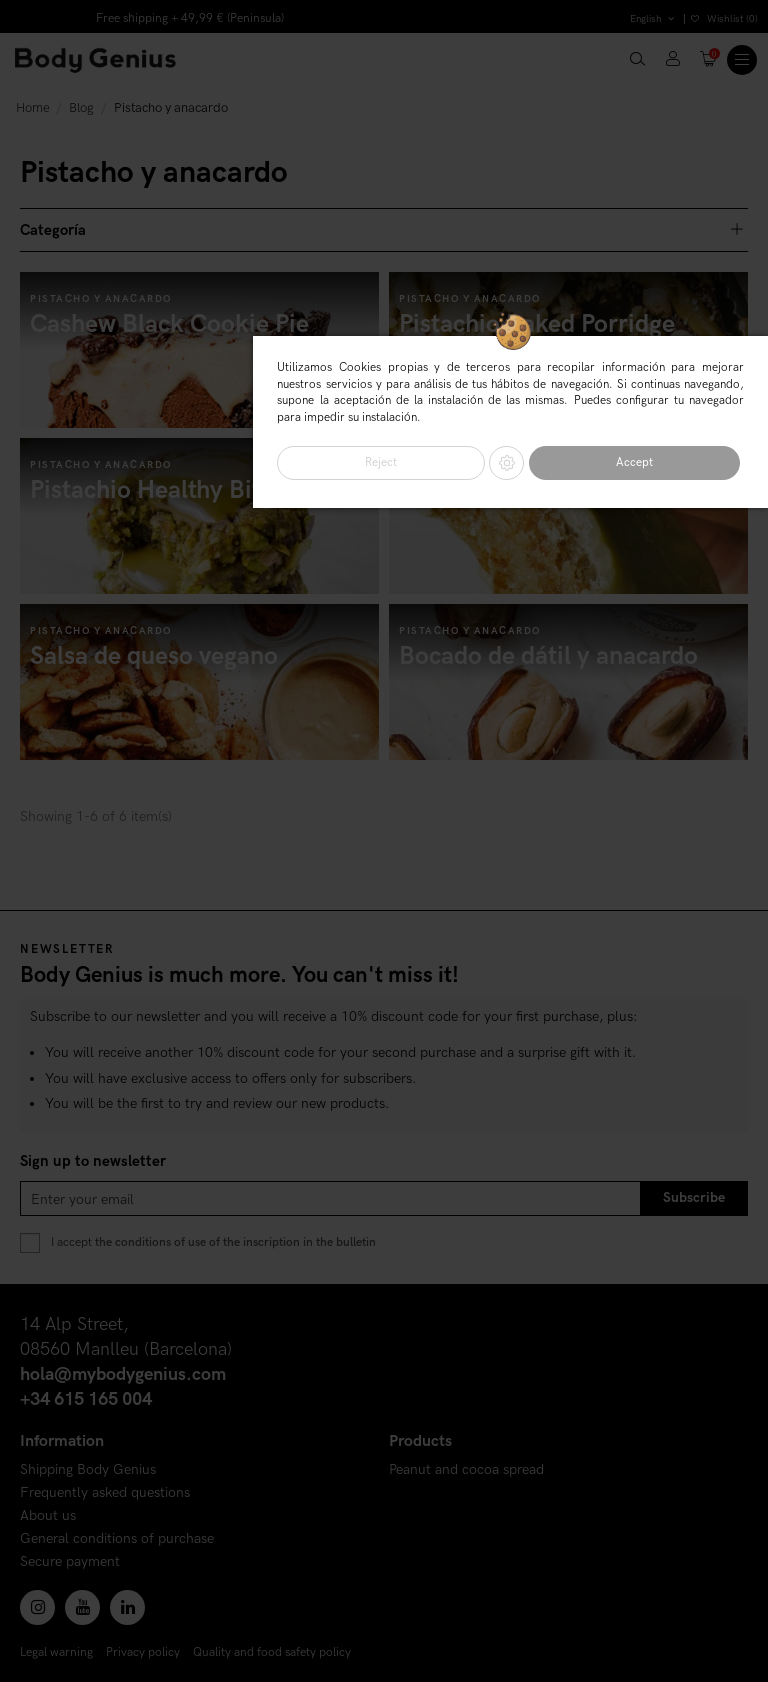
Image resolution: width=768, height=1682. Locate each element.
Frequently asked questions (105, 1493)
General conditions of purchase (117, 1539)
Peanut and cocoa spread (466, 1470)
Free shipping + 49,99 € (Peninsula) (190, 18)
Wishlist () (724, 19)
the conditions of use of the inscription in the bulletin (235, 1242)
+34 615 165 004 (86, 1399)
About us (48, 1516)
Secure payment (70, 1562)
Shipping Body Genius (88, 1470)
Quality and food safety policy (272, 1652)
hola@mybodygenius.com (123, 1374)
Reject (381, 462)
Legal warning (56, 1652)
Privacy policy (143, 1652)
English (654, 19)
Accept (634, 462)
